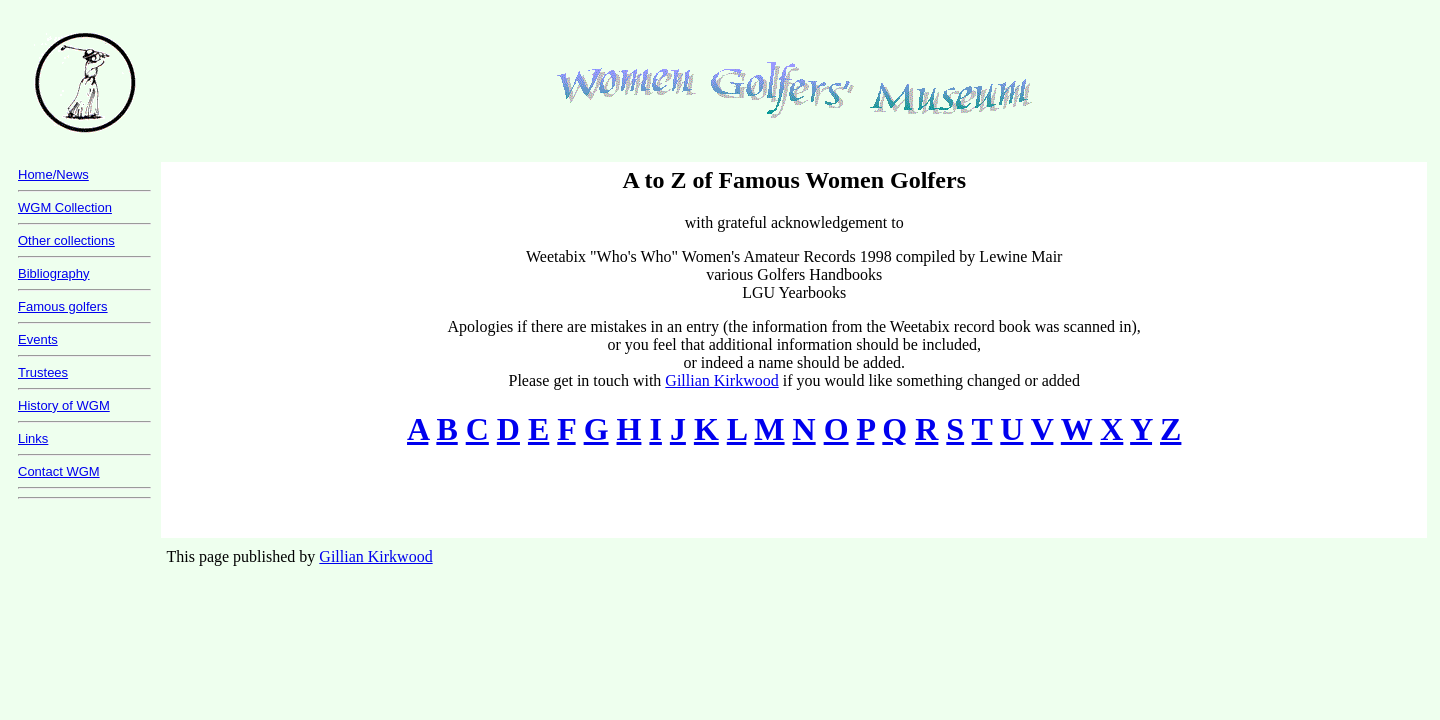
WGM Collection (65, 207)
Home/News (53, 174)
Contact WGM (59, 471)
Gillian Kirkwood (721, 380)
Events (38, 339)
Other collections (66, 240)
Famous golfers (63, 306)
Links (33, 438)
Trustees (43, 372)
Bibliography (54, 273)
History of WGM (64, 405)
